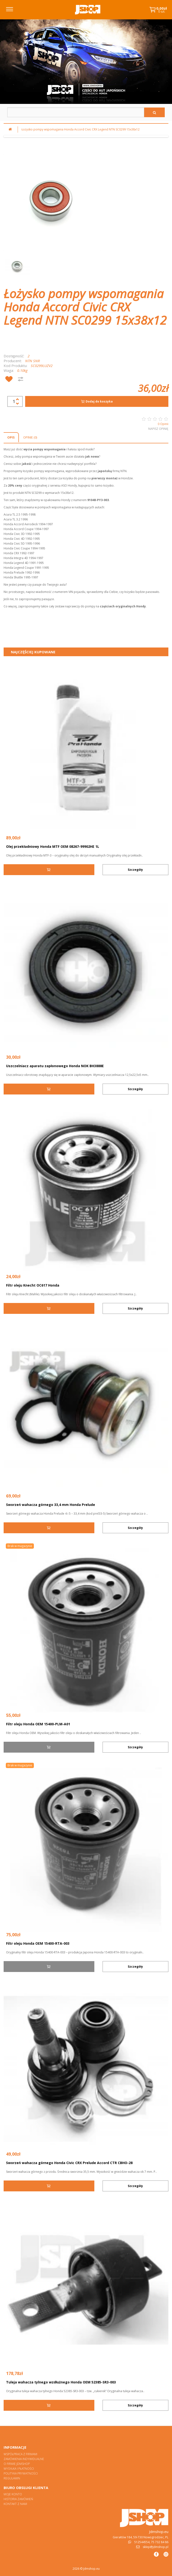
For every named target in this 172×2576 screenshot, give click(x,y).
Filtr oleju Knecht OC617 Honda (32, 1285)
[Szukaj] (154, 112)
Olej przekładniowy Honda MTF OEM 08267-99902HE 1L (52, 846)
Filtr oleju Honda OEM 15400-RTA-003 (37, 1943)
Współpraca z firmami (20, 2454)
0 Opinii (163, 424)
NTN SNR (32, 360)
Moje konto (13, 2494)
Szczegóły (135, 870)
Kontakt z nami (15, 2504)
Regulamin (12, 2478)
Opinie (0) (30, 437)
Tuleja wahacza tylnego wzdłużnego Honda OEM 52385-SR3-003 (61, 2382)
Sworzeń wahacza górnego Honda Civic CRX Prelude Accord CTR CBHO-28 (69, 2162)
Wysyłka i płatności (19, 2469)
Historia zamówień (18, 2499)
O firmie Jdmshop (17, 2464)
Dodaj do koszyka (97, 401)
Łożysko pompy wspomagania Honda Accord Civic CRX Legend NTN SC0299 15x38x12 (81, 129)
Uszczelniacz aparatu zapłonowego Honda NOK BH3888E (55, 1066)
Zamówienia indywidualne (24, 2459)
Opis (11, 437)
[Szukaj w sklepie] (75, 112)
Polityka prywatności (21, 2473)
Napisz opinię (158, 429)
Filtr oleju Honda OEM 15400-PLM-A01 (38, 1724)
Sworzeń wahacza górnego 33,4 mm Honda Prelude (50, 1504)
